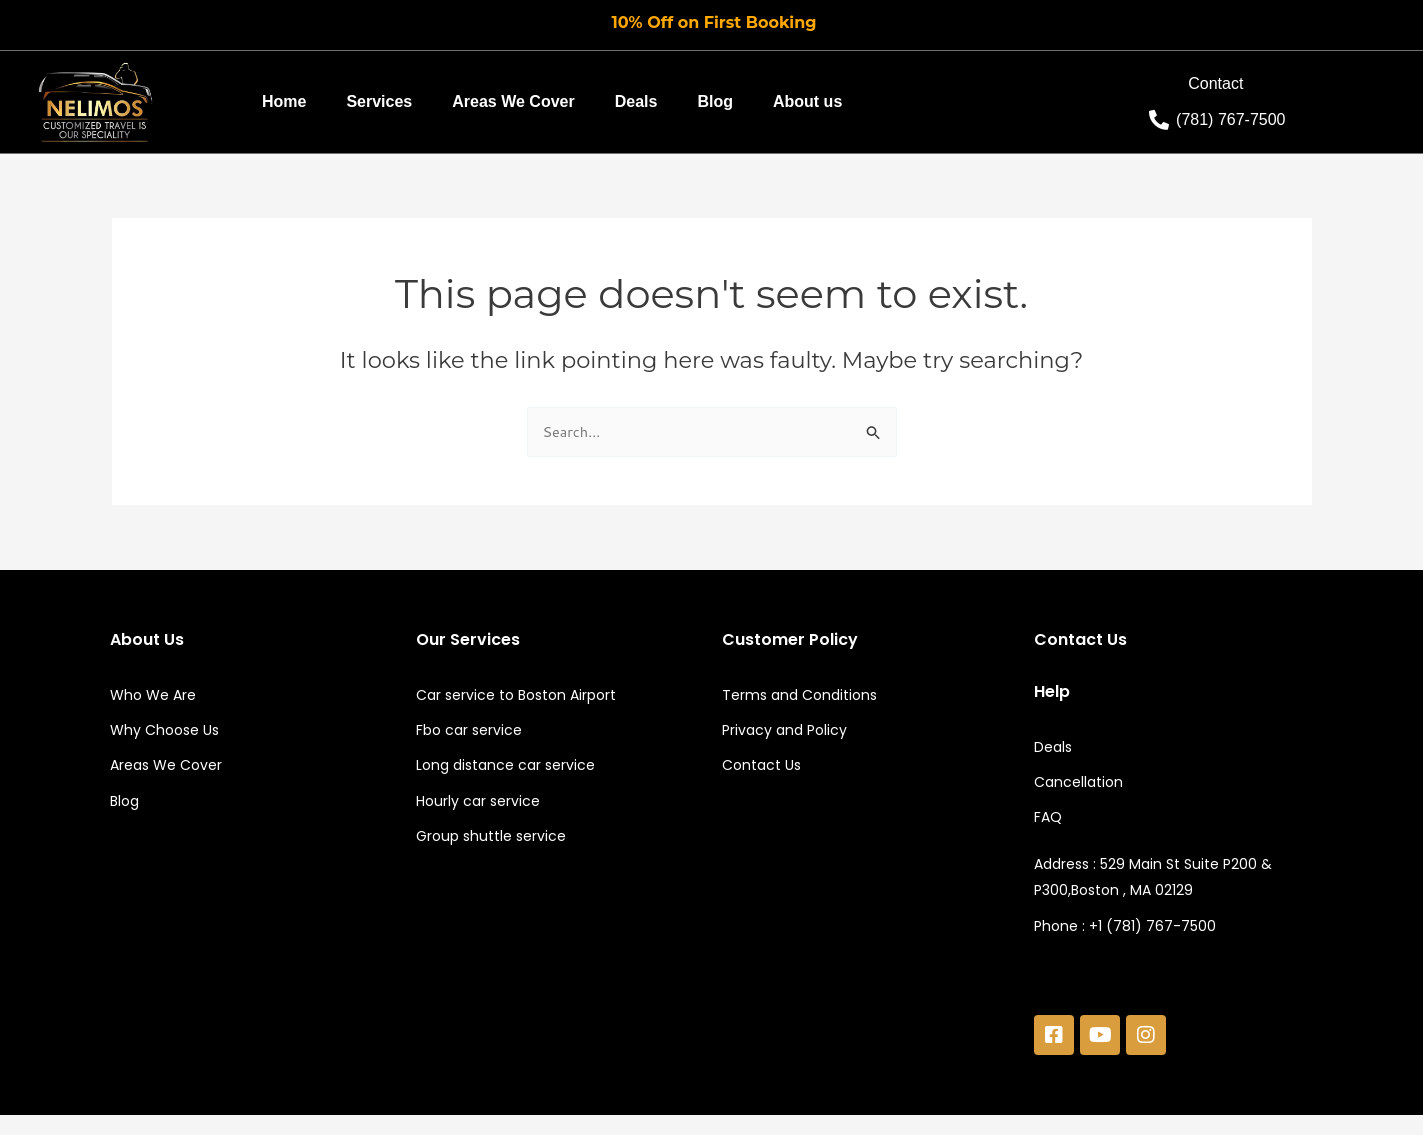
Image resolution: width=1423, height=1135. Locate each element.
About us (807, 101)
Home (284, 101)
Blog (715, 101)
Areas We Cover (513, 101)
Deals (636, 101)
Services (379, 101)
